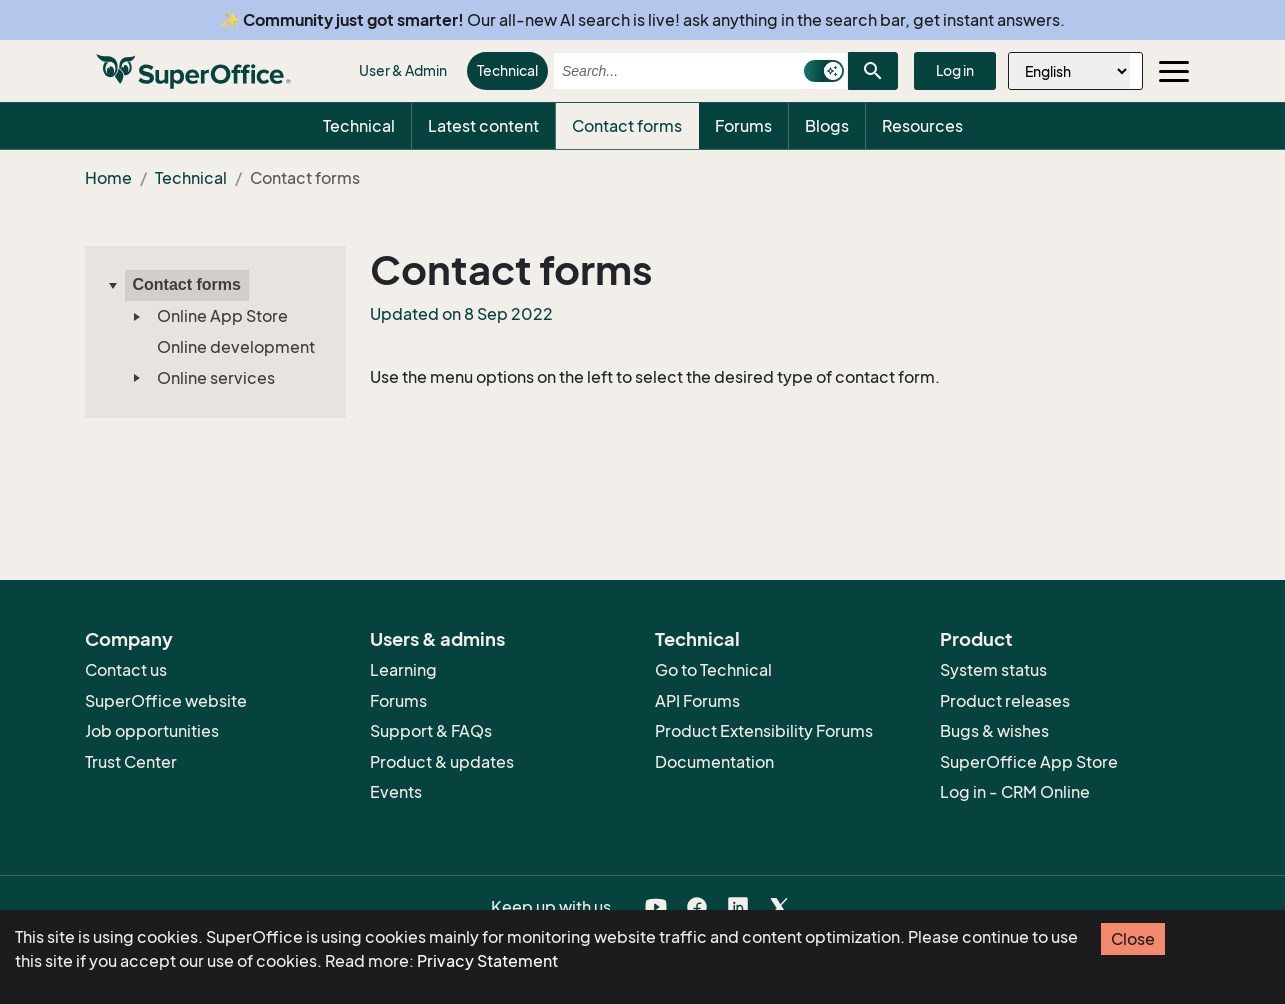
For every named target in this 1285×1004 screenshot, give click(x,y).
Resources (922, 126)
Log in (955, 70)
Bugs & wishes (994, 731)
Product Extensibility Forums (764, 731)
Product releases (1005, 701)
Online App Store (222, 316)
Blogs (827, 126)
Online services (216, 378)
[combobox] (673, 71)
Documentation (714, 762)
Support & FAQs (431, 731)
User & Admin (403, 70)
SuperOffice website (166, 701)
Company (129, 639)
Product (976, 639)
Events (396, 792)
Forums (743, 126)
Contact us (126, 670)
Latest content (483, 126)
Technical (507, 70)
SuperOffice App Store (1029, 762)
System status (993, 670)
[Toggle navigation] (1174, 71)
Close (1133, 939)
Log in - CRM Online (1015, 792)
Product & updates (442, 762)
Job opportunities (152, 731)
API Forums (697, 701)
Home (108, 178)
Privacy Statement (487, 961)
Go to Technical (713, 670)
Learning (403, 670)
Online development (236, 347)
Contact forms (627, 126)
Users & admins (437, 639)
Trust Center (131, 762)
